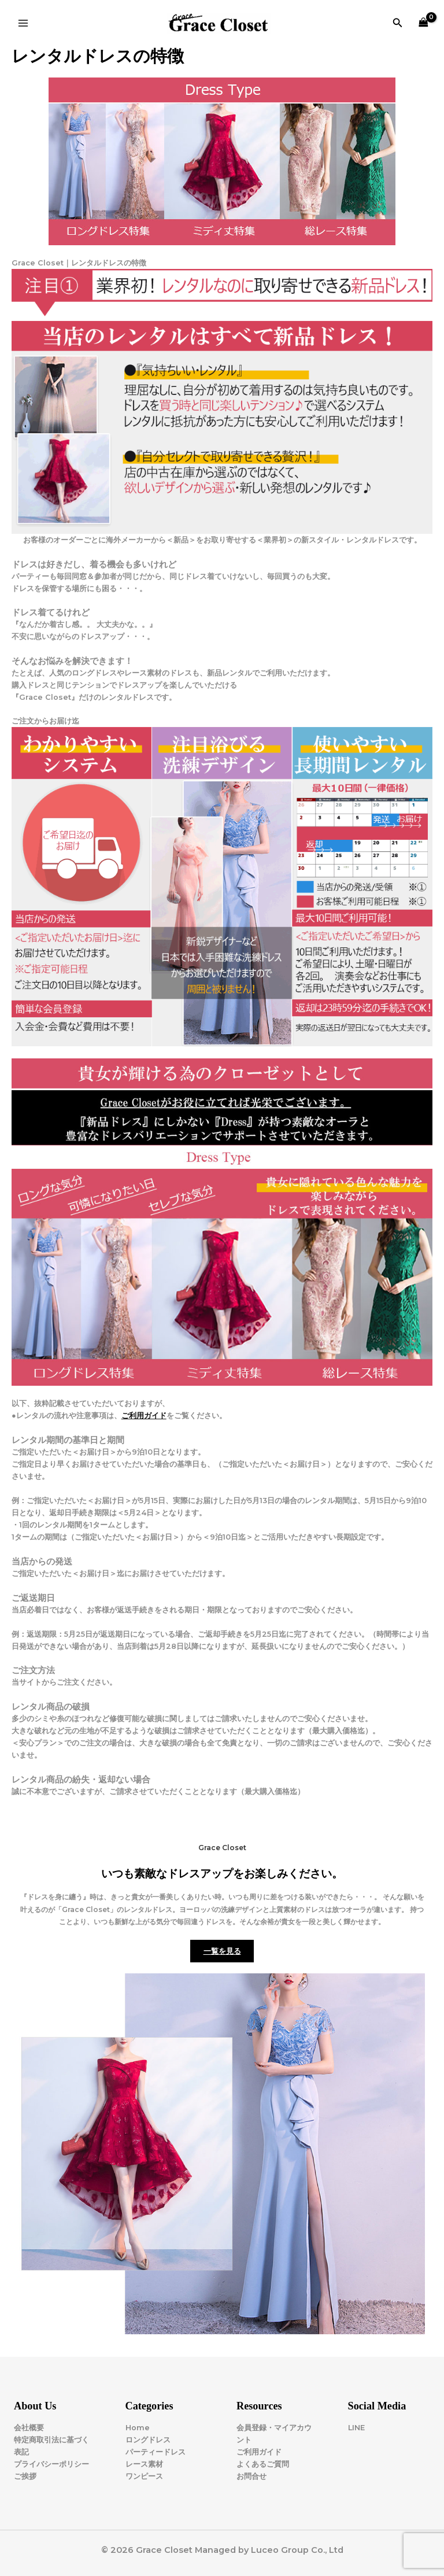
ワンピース (144, 2476)
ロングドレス (148, 2439)
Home (137, 2427)
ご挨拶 (25, 2476)
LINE (356, 2427)
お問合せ (251, 2476)
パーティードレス (155, 2452)
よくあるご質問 (262, 2464)
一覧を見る (222, 1951)
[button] (398, 23)
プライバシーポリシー (51, 2464)
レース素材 (144, 2464)
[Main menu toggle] (23, 23)
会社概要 (29, 2427)
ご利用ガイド (143, 1415)
